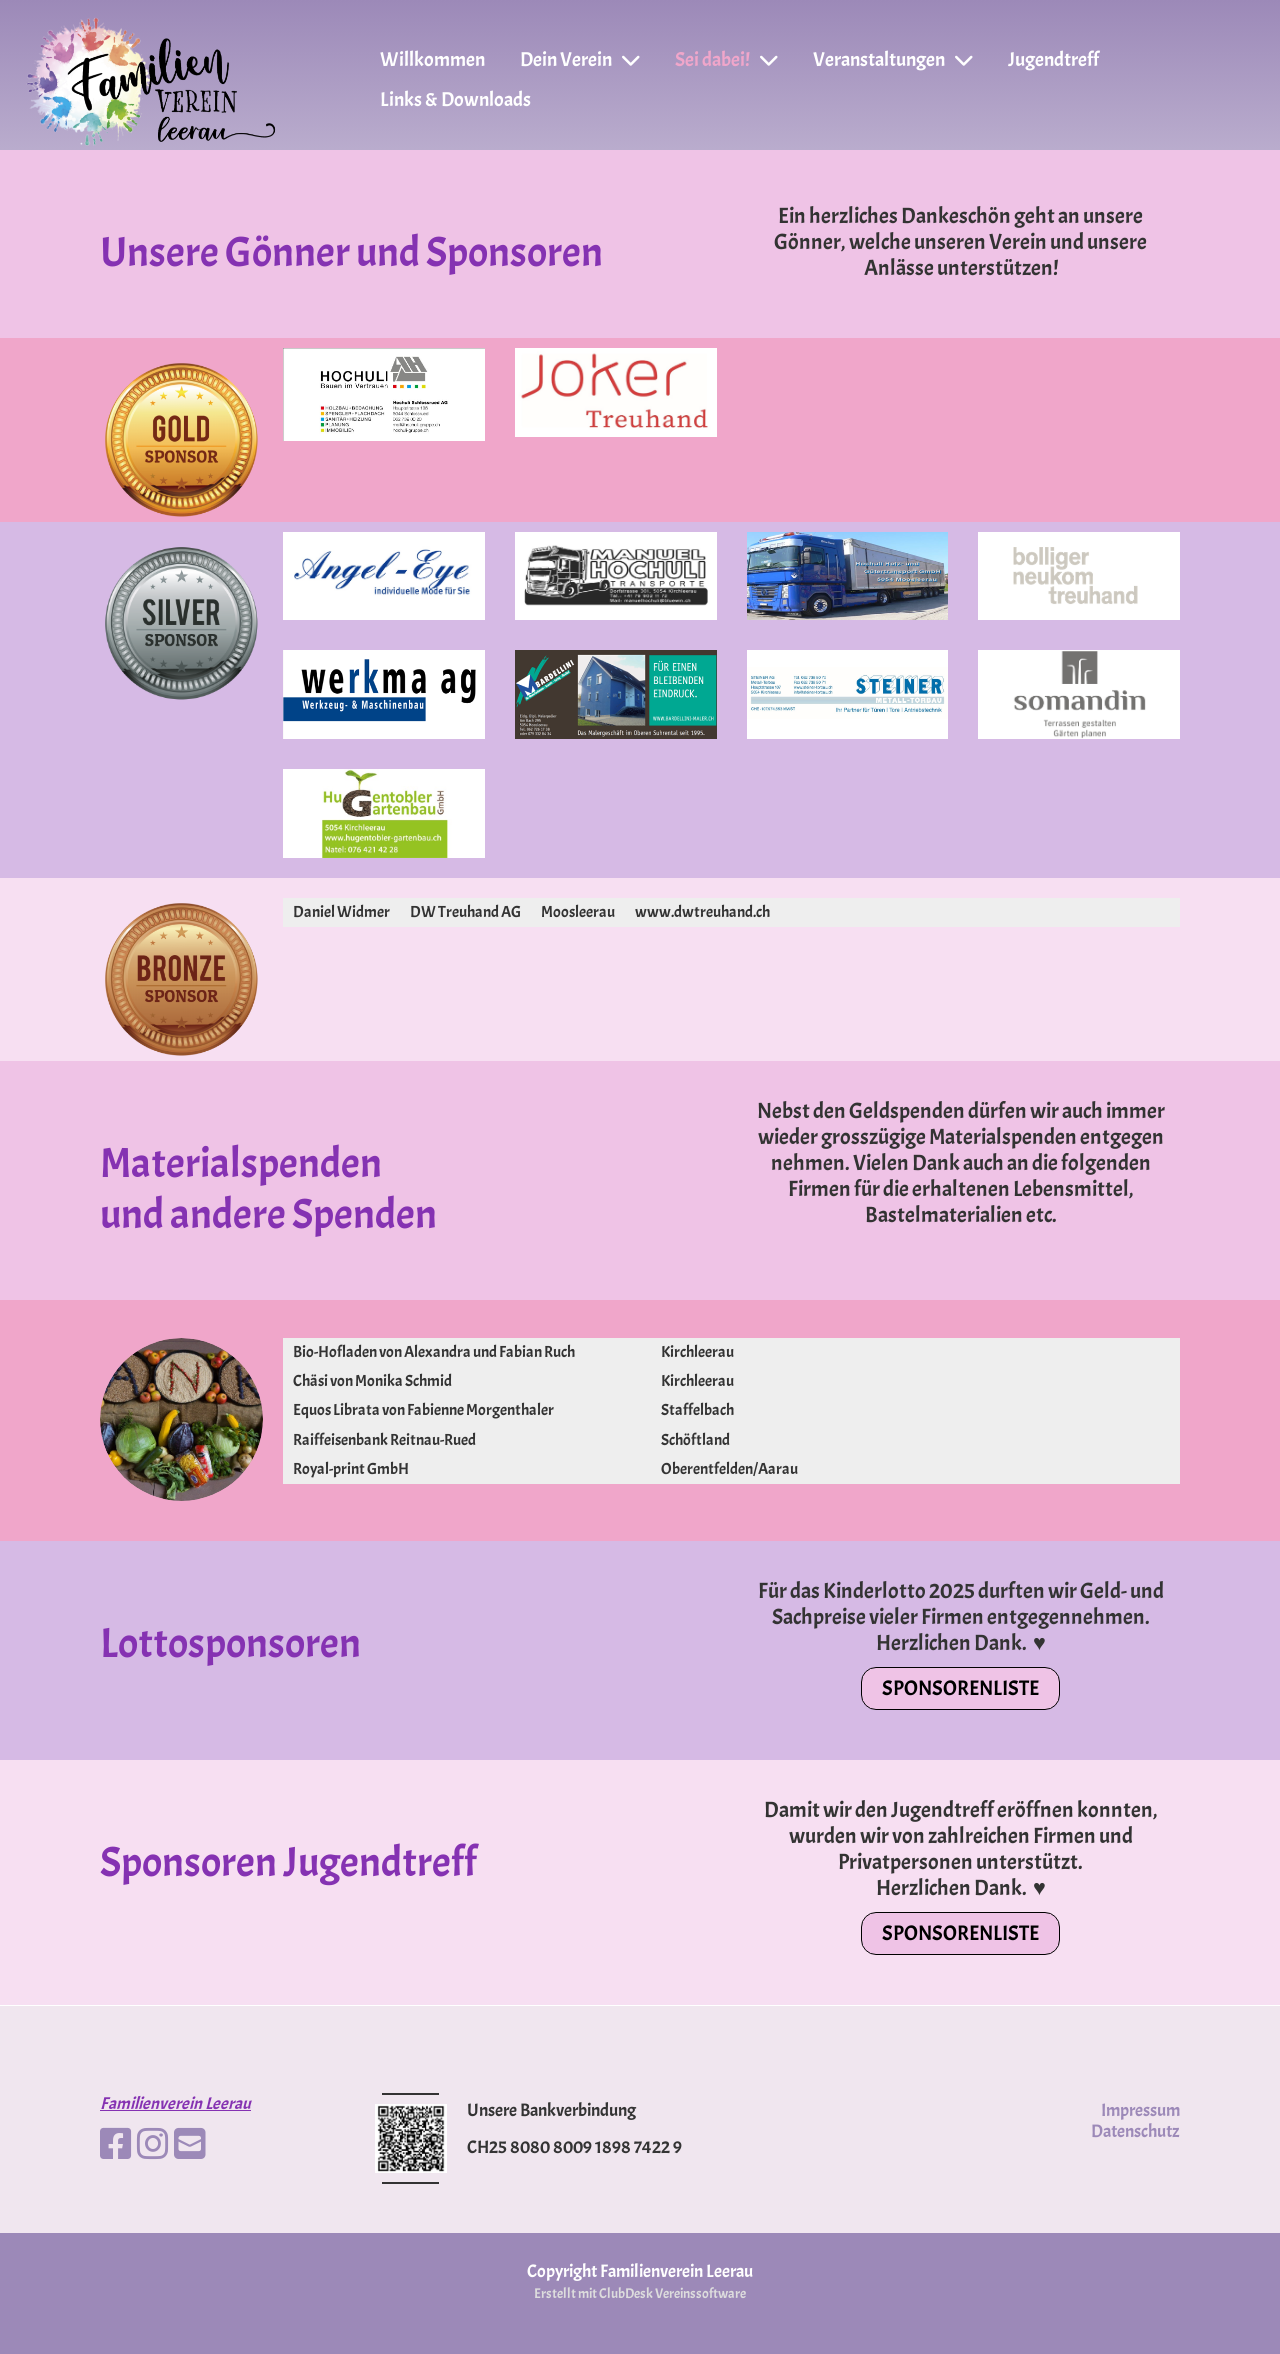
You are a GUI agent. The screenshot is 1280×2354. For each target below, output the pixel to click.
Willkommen (432, 59)
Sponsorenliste (960, 1688)
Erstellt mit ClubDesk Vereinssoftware (640, 2293)
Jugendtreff (1053, 59)
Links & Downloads (455, 99)
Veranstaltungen (893, 59)
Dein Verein (580, 59)
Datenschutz (1135, 2131)
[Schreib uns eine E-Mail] (190, 2145)
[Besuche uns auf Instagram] (153, 2145)
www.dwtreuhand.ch (702, 912)
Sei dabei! (726, 59)
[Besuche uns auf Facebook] (116, 2145)
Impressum (1140, 2110)
